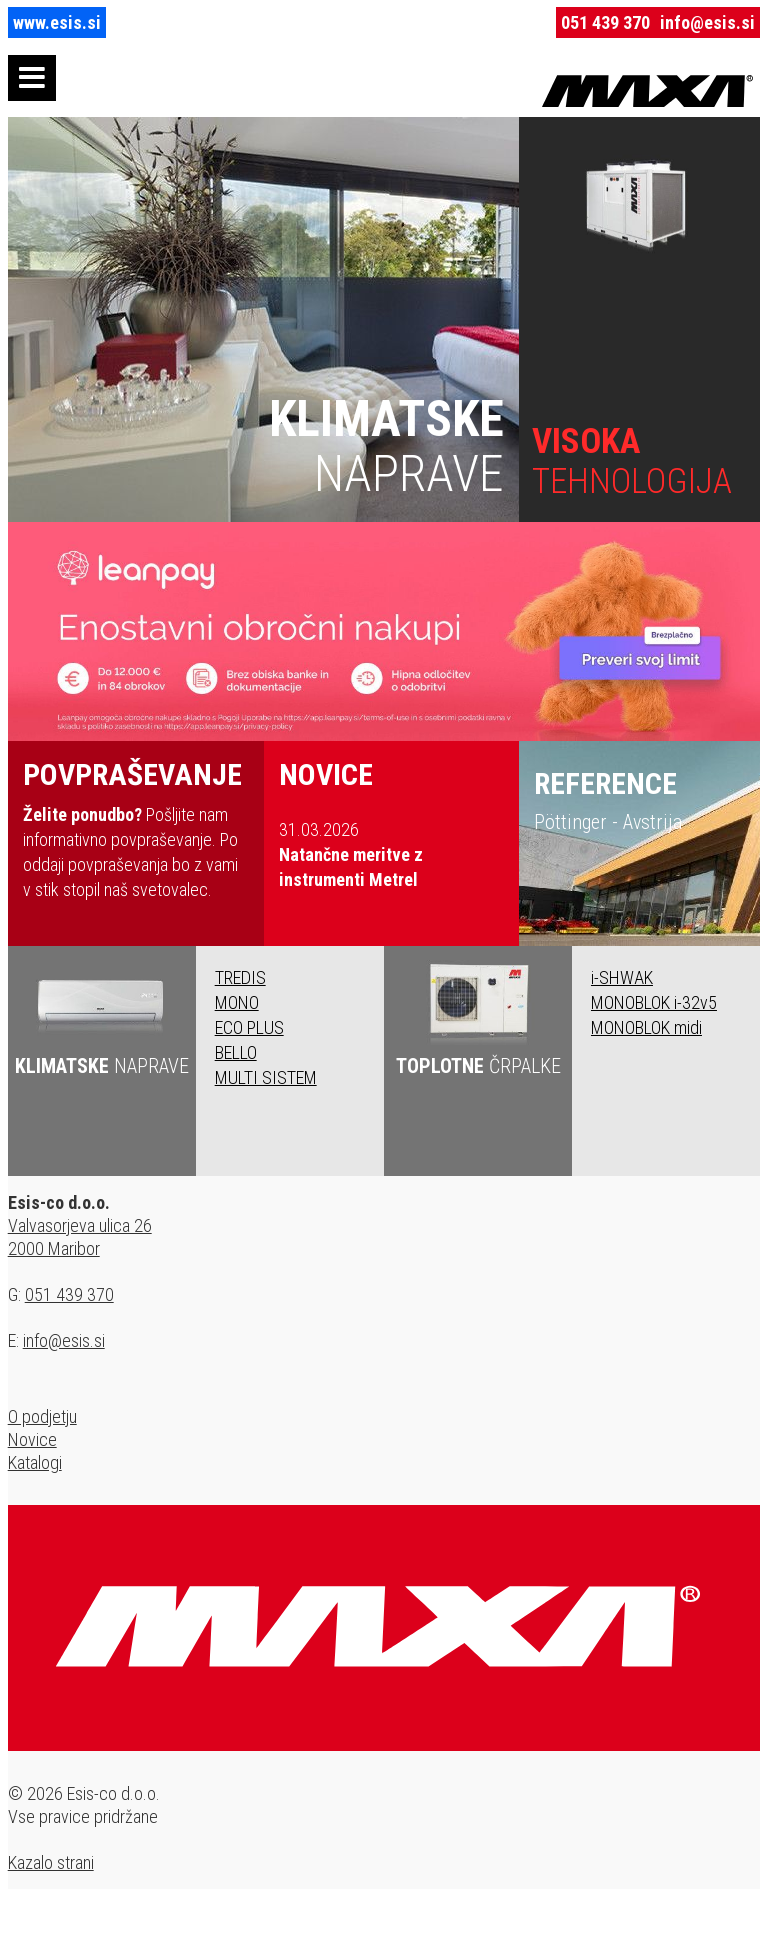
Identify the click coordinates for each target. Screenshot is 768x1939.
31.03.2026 (351, 854)
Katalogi (35, 1462)
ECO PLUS (249, 1027)
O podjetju (42, 1416)
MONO (237, 1002)
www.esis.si (57, 22)
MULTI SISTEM (266, 1077)
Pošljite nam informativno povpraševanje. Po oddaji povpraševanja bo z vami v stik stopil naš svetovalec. (135, 828)
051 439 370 (605, 22)
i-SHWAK (622, 977)
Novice (32, 1439)
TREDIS (240, 977)
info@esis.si (707, 22)
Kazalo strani (51, 1862)
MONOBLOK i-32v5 (654, 1002)
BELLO (236, 1052)
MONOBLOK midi (646, 1027)
